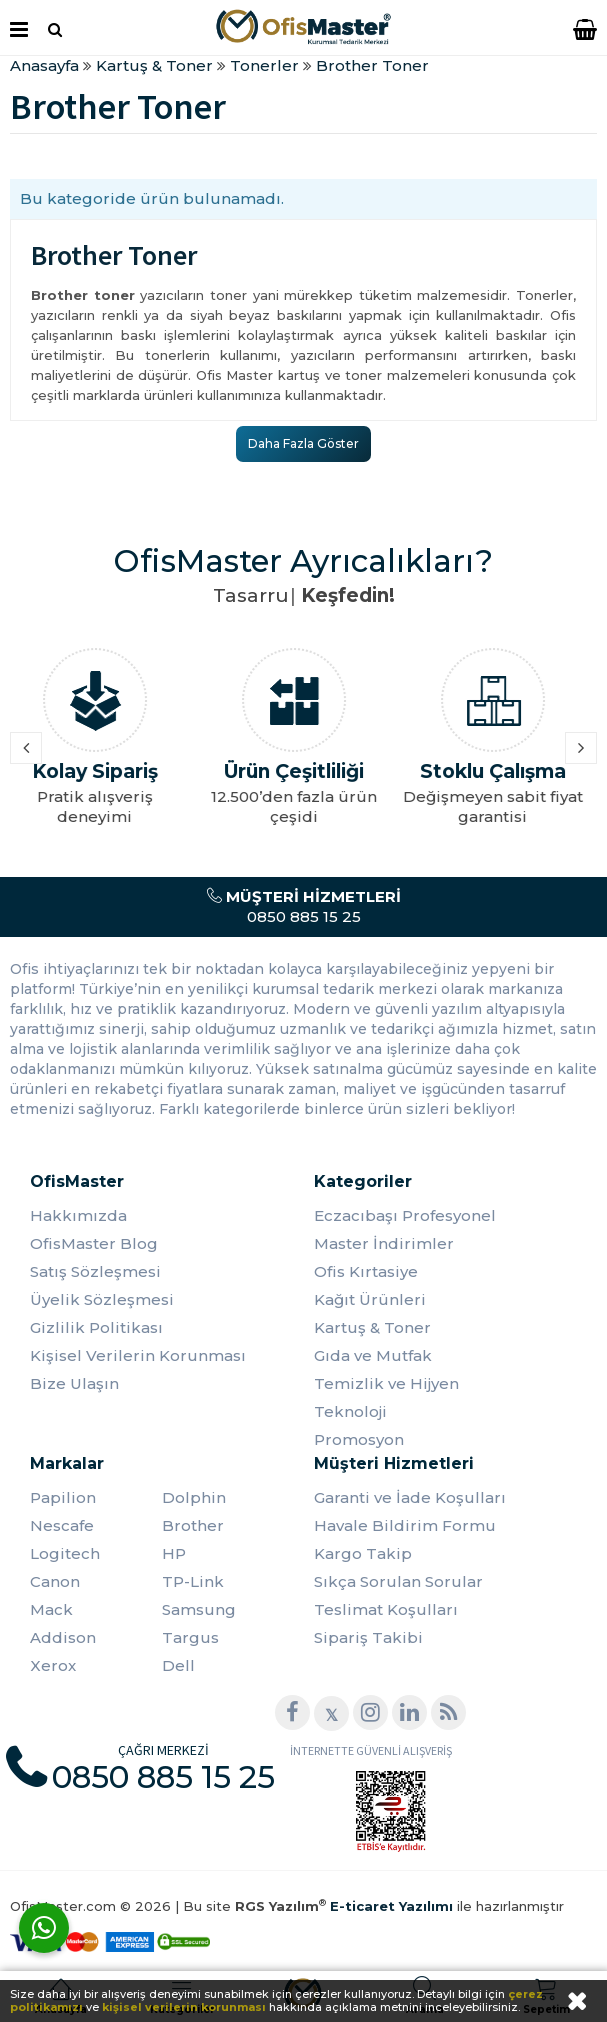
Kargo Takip (363, 1553)
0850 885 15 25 (303, 906)
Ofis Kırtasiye (366, 1271)
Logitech (65, 1553)
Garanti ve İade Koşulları (410, 1497)
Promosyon (359, 1439)
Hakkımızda (78, 1215)
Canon (55, 1581)
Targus (190, 1637)
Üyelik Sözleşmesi (102, 1299)
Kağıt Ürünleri (370, 1299)
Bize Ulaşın (74, 1383)
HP (174, 1553)
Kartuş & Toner (372, 1327)
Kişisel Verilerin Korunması (138, 1355)
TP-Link (193, 1581)
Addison (63, 1637)
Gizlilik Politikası (96, 1327)
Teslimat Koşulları (386, 1609)
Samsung (199, 1609)
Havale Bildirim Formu (405, 1525)
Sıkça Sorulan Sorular (398, 1581)
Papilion (63, 1497)
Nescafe (62, 1525)
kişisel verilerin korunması (184, 2007)
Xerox (53, 1665)
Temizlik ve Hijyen (386, 1383)
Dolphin (194, 1497)
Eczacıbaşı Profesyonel (405, 1215)
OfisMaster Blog (94, 1243)
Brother (193, 1525)
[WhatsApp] (44, 1928)
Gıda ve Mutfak (373, 1355)
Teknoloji (350, 1411)
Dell (178, 1665)
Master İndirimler (384, 1243)
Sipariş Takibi (368, 1637)
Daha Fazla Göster (303, 443)
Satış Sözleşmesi (95, 1271)
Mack (51, 1609)
